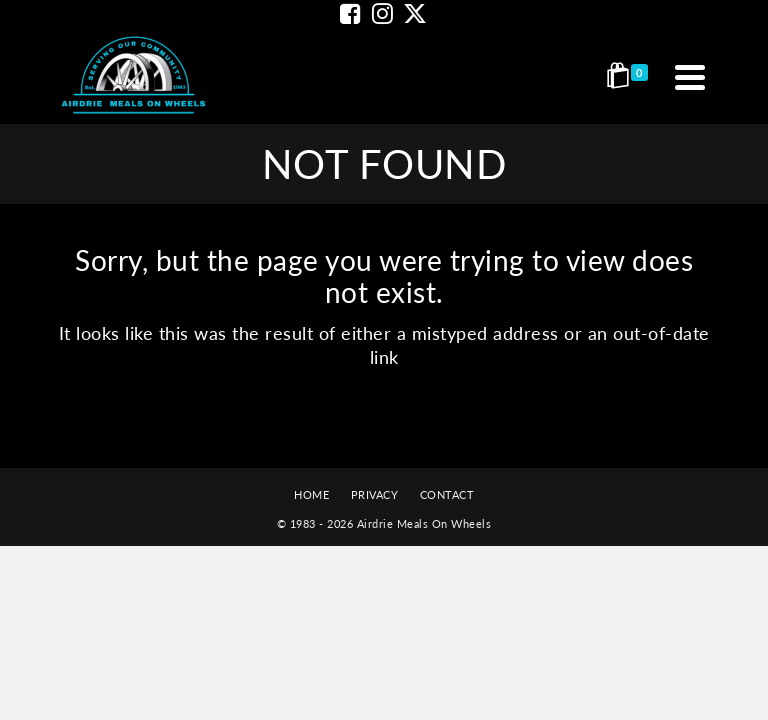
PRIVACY (375, 494)
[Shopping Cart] (630, 77)
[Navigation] (690, 77)
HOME (311, 494)
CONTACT (447, 494)
